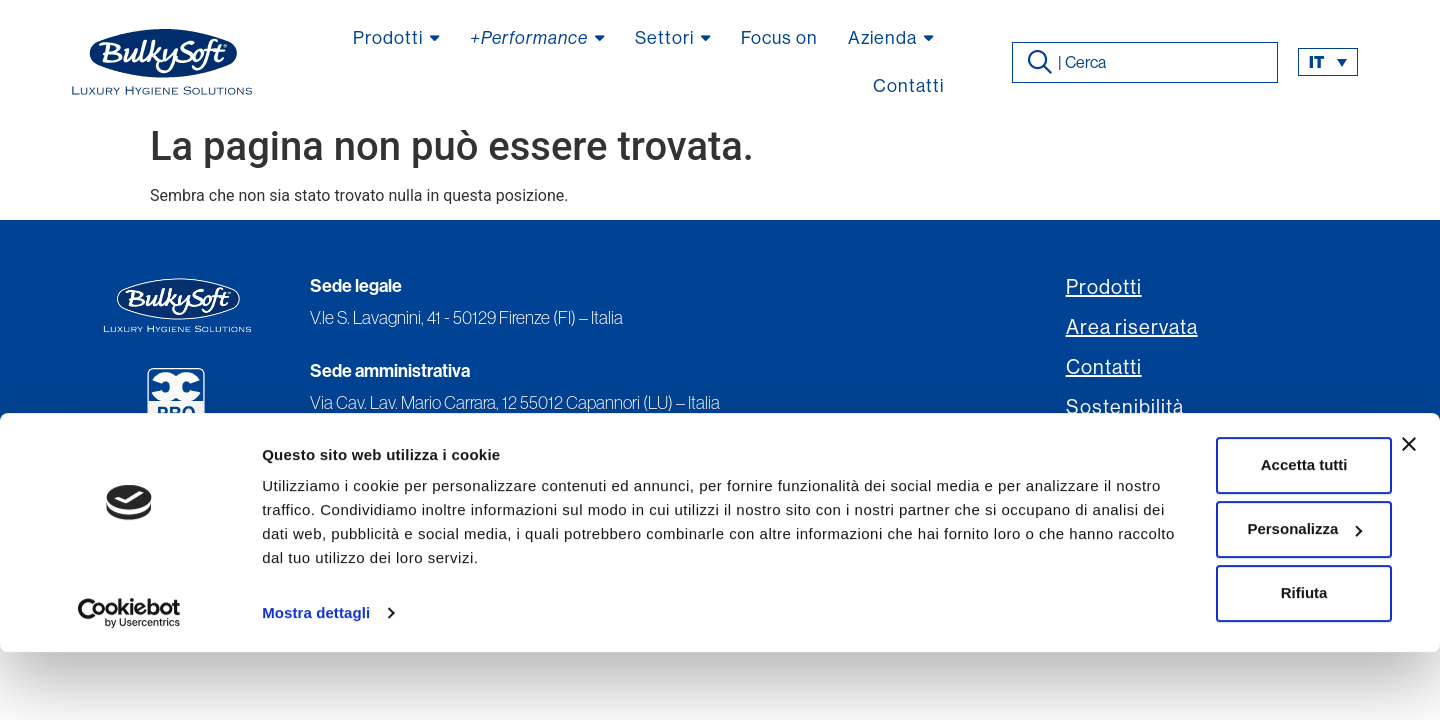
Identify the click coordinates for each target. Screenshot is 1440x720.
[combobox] (1145, 62)
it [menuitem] (1316, 61)
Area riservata (1132, 327)
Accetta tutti (1222, 532)
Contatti (1104, 367)
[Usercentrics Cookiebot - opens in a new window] (129, 681)
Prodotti (1104, 287)
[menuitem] (1328, 62)
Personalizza (1222, 596)
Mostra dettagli (316, 680)
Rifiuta (1222, 660)
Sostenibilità (1125, 407)
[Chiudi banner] (1409, 512)
